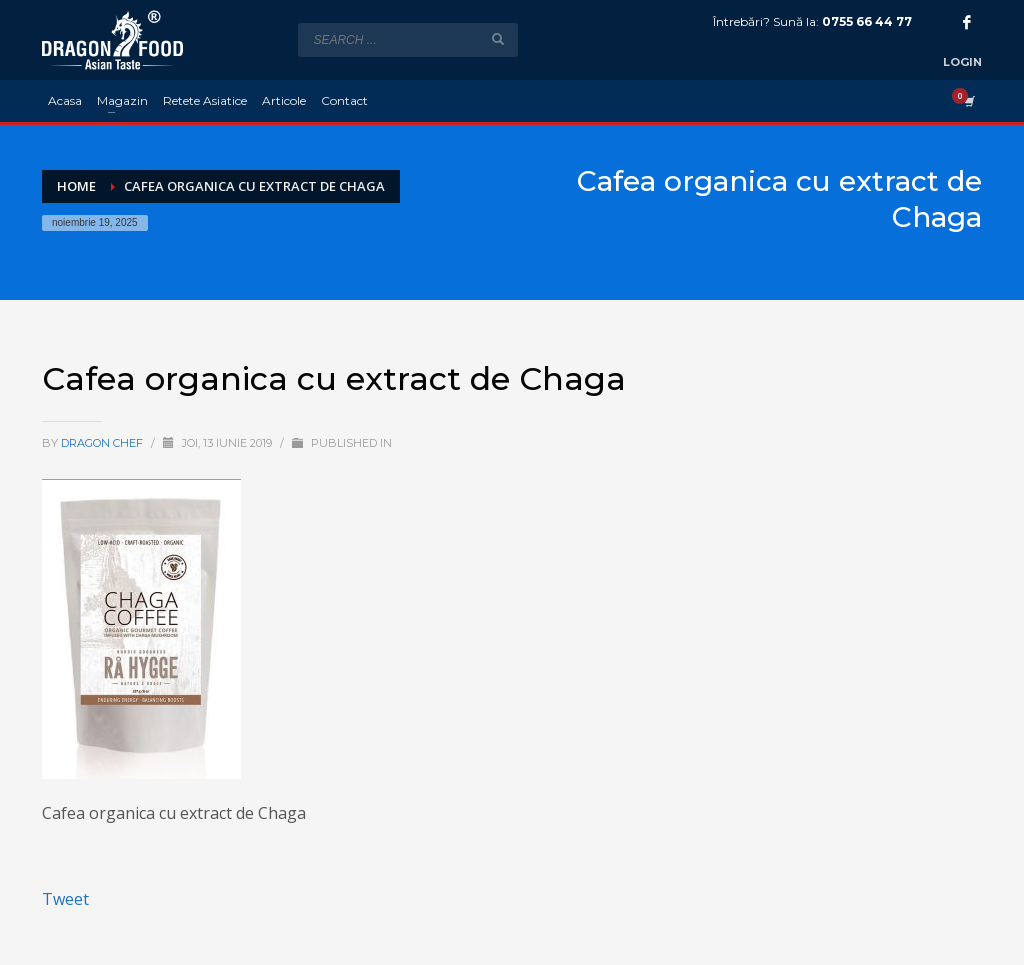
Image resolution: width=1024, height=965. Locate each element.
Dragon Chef (103, 443)
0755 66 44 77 (867, 21)
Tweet (65, 899)
